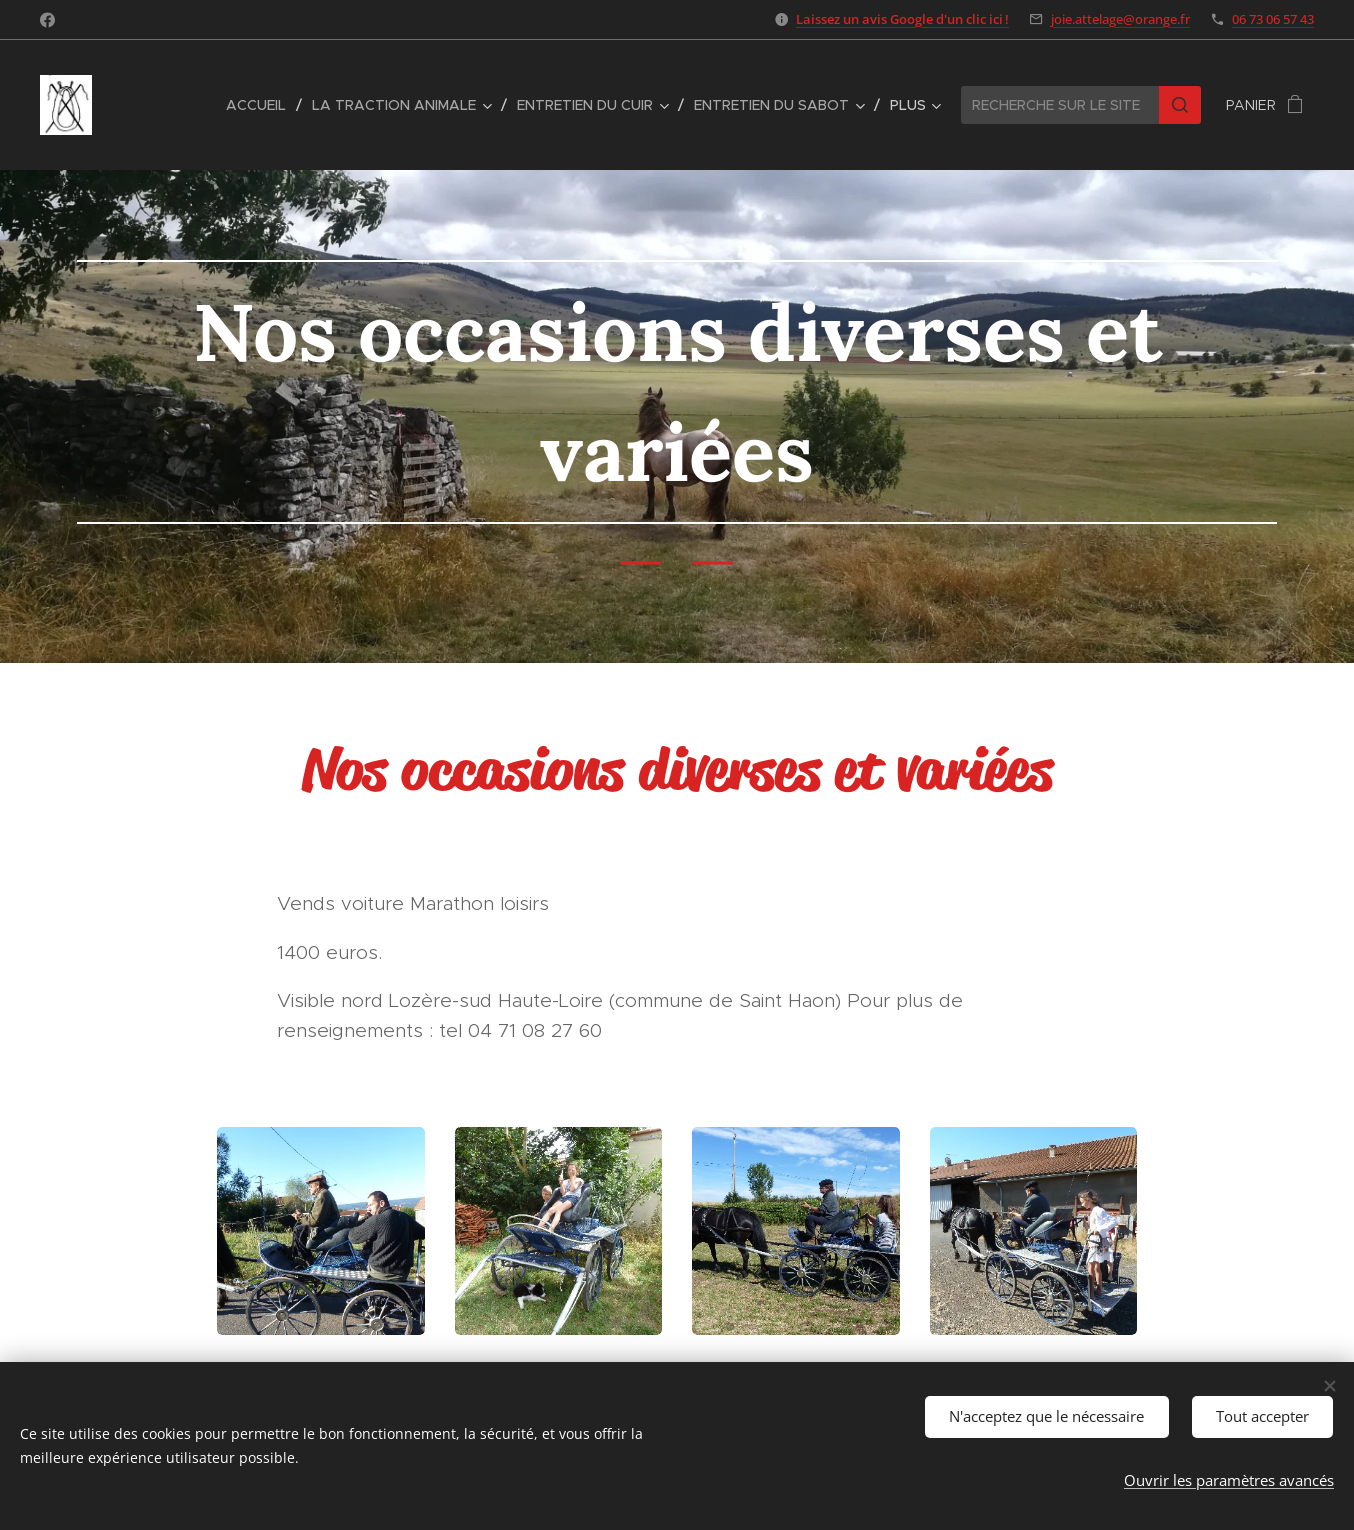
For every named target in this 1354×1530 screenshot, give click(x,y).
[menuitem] (261, 105)
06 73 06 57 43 (1273, 19)
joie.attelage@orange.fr (1120, 19)
